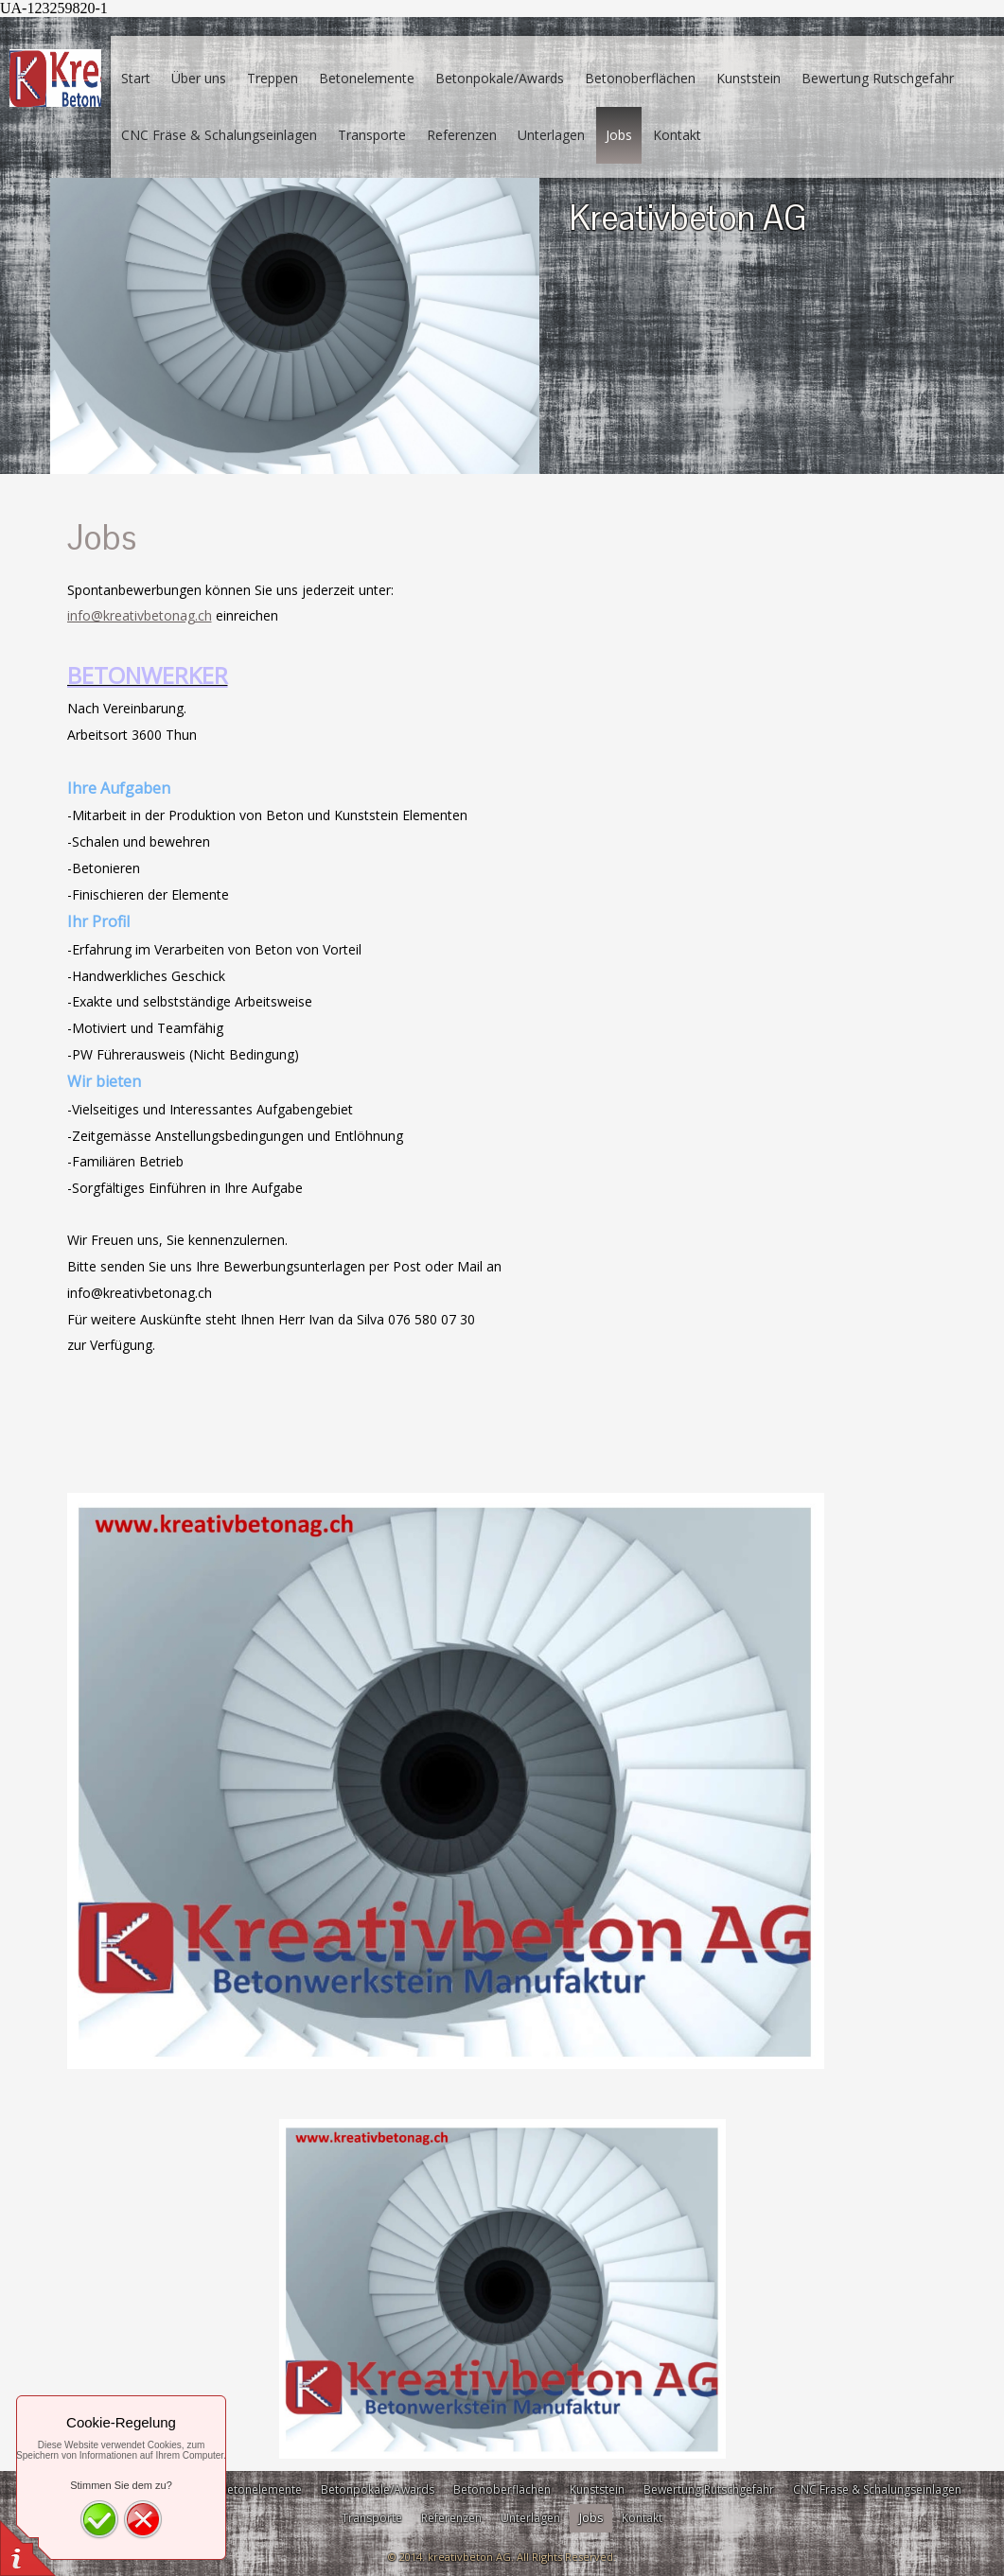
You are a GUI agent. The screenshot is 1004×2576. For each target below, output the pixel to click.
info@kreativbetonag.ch (139, 615)
